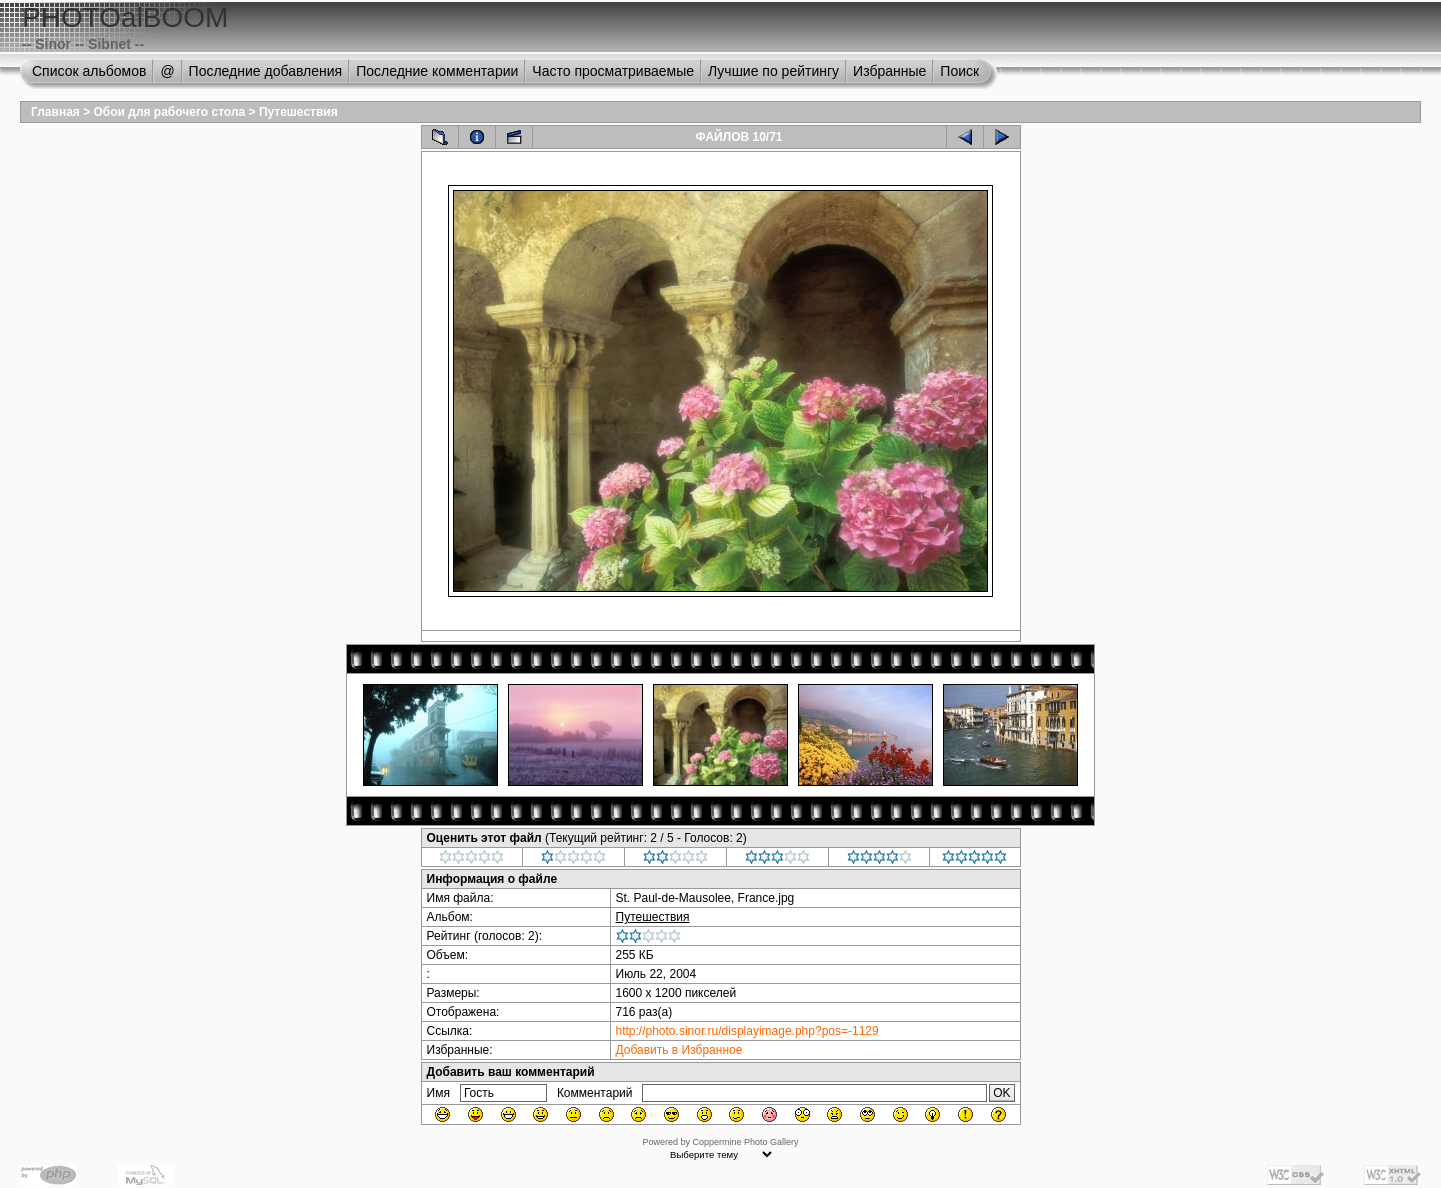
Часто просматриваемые (613, 71)
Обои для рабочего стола (170, 112)
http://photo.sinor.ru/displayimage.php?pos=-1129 (747, 1031)
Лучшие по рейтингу (773, 71)
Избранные (889, 71)
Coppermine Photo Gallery (745, 1142)
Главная (55, 112)
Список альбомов (89, 71)
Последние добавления (266, 71)
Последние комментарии (437, 71)
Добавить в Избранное (679, 1050)
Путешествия (298, 112)
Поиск (959, 71)
